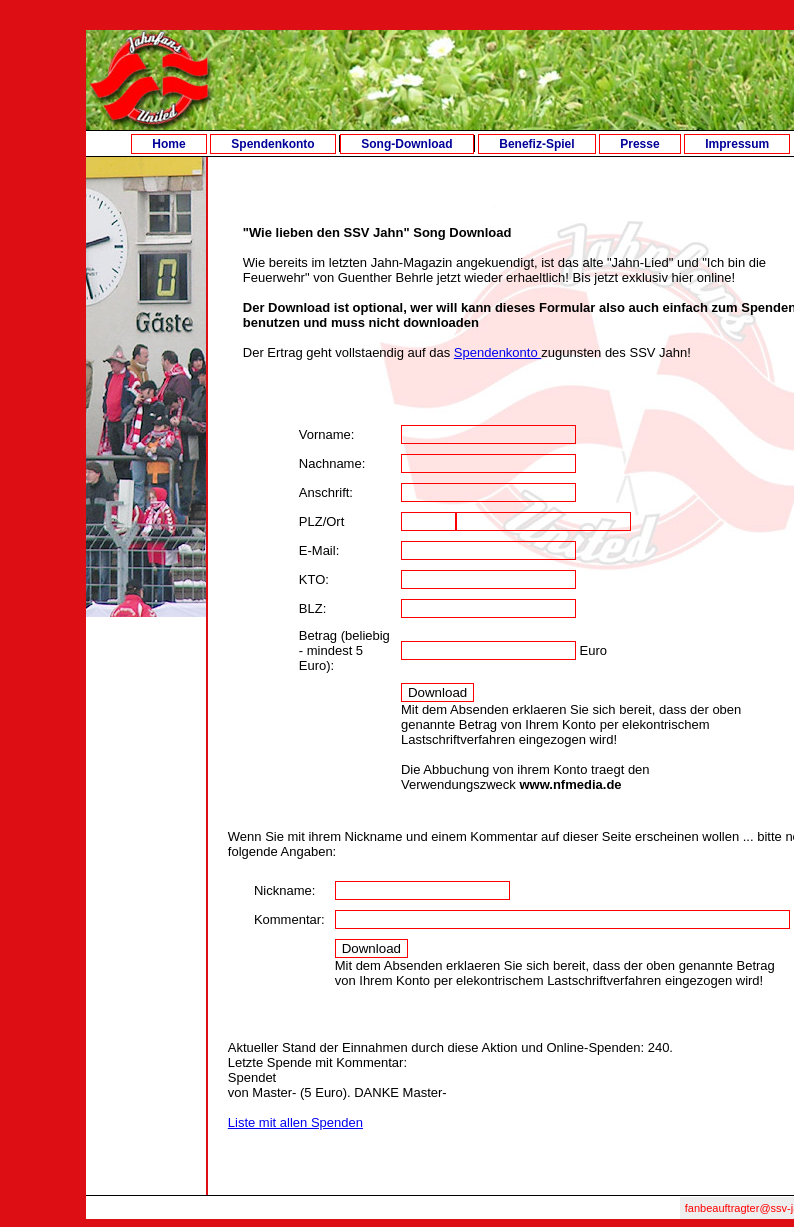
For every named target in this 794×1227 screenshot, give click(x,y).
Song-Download (406, 144)
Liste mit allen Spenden (295, 1122)
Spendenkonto (272, 144)
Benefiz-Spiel (536, 144)
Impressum (737, 144)
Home (168, 144)
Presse (639, 144)
